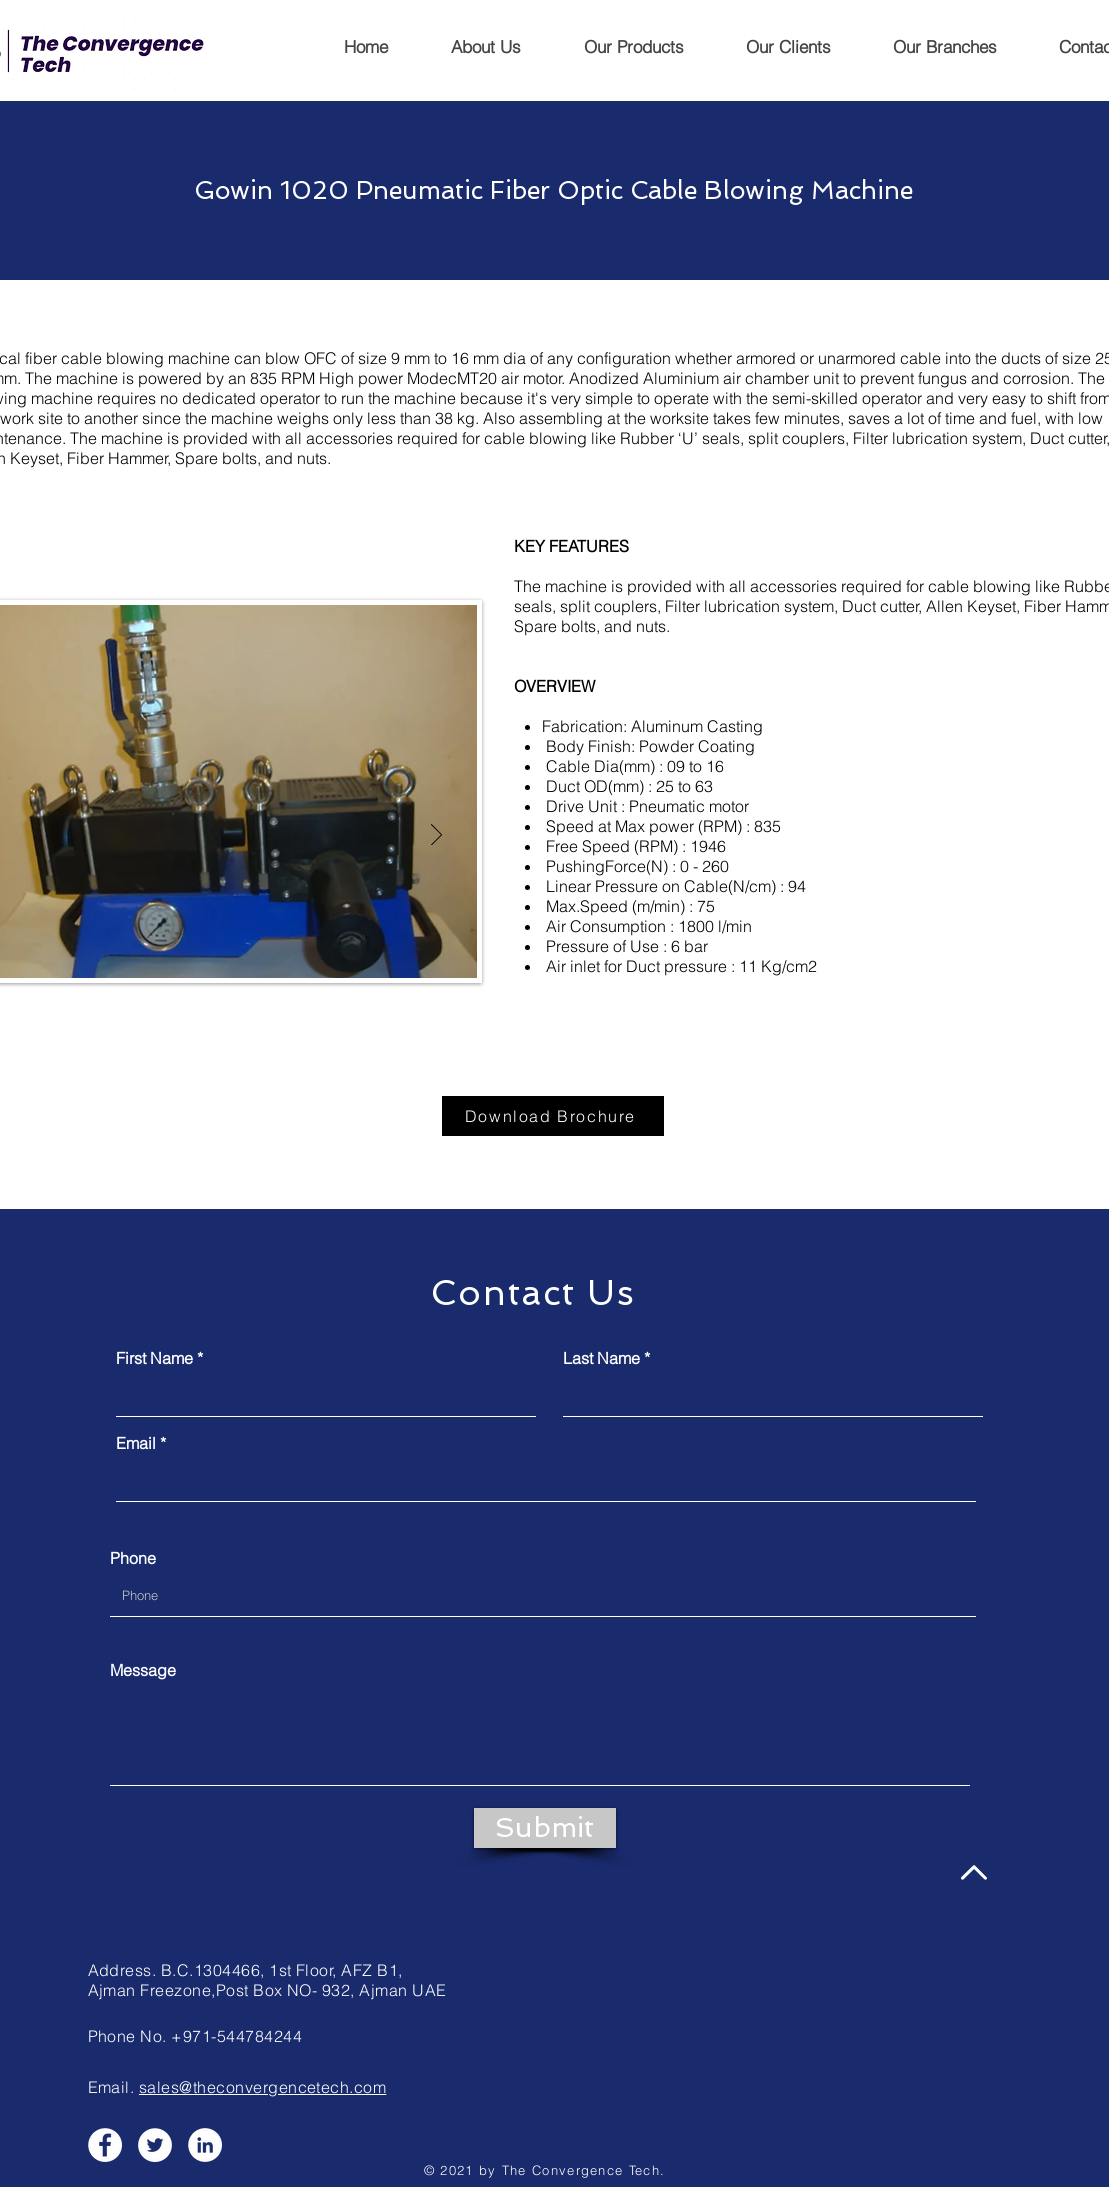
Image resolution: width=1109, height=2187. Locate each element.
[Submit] (545, 1828)
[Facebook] (105, 2145)
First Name (154, 1358)
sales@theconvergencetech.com (262, 2087)
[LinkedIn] (205, 2145)
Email (136, 1443)
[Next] (436, 836)
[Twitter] (155, 2145)
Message (143, 1670)
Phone (133, 1558)
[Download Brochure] (553, 1116)
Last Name (601, 1358)
